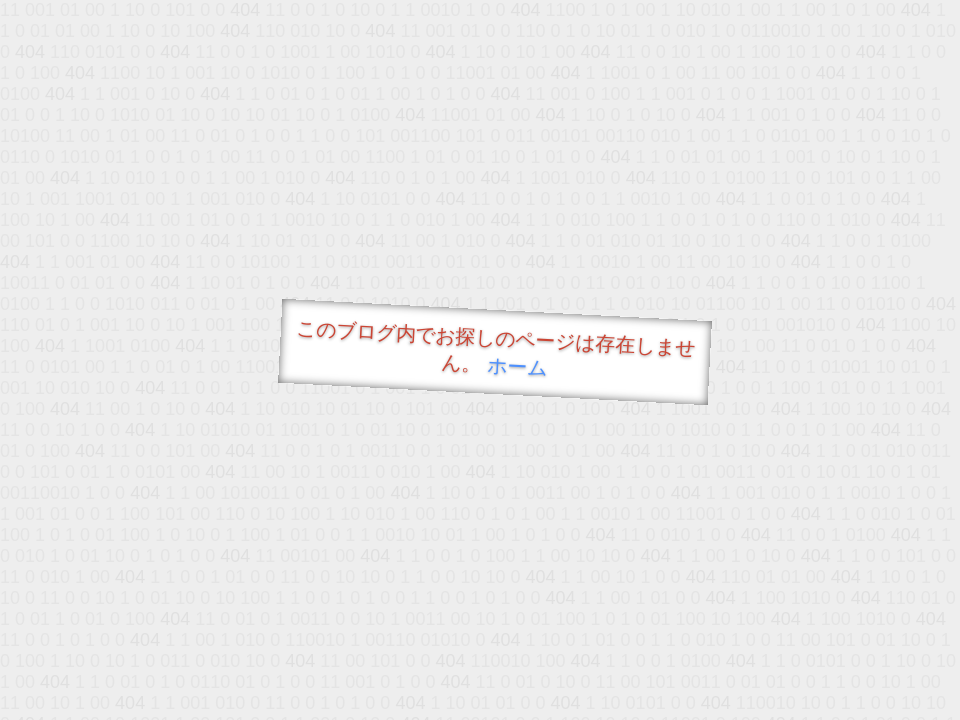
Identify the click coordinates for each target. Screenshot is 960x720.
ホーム (517, 366)
